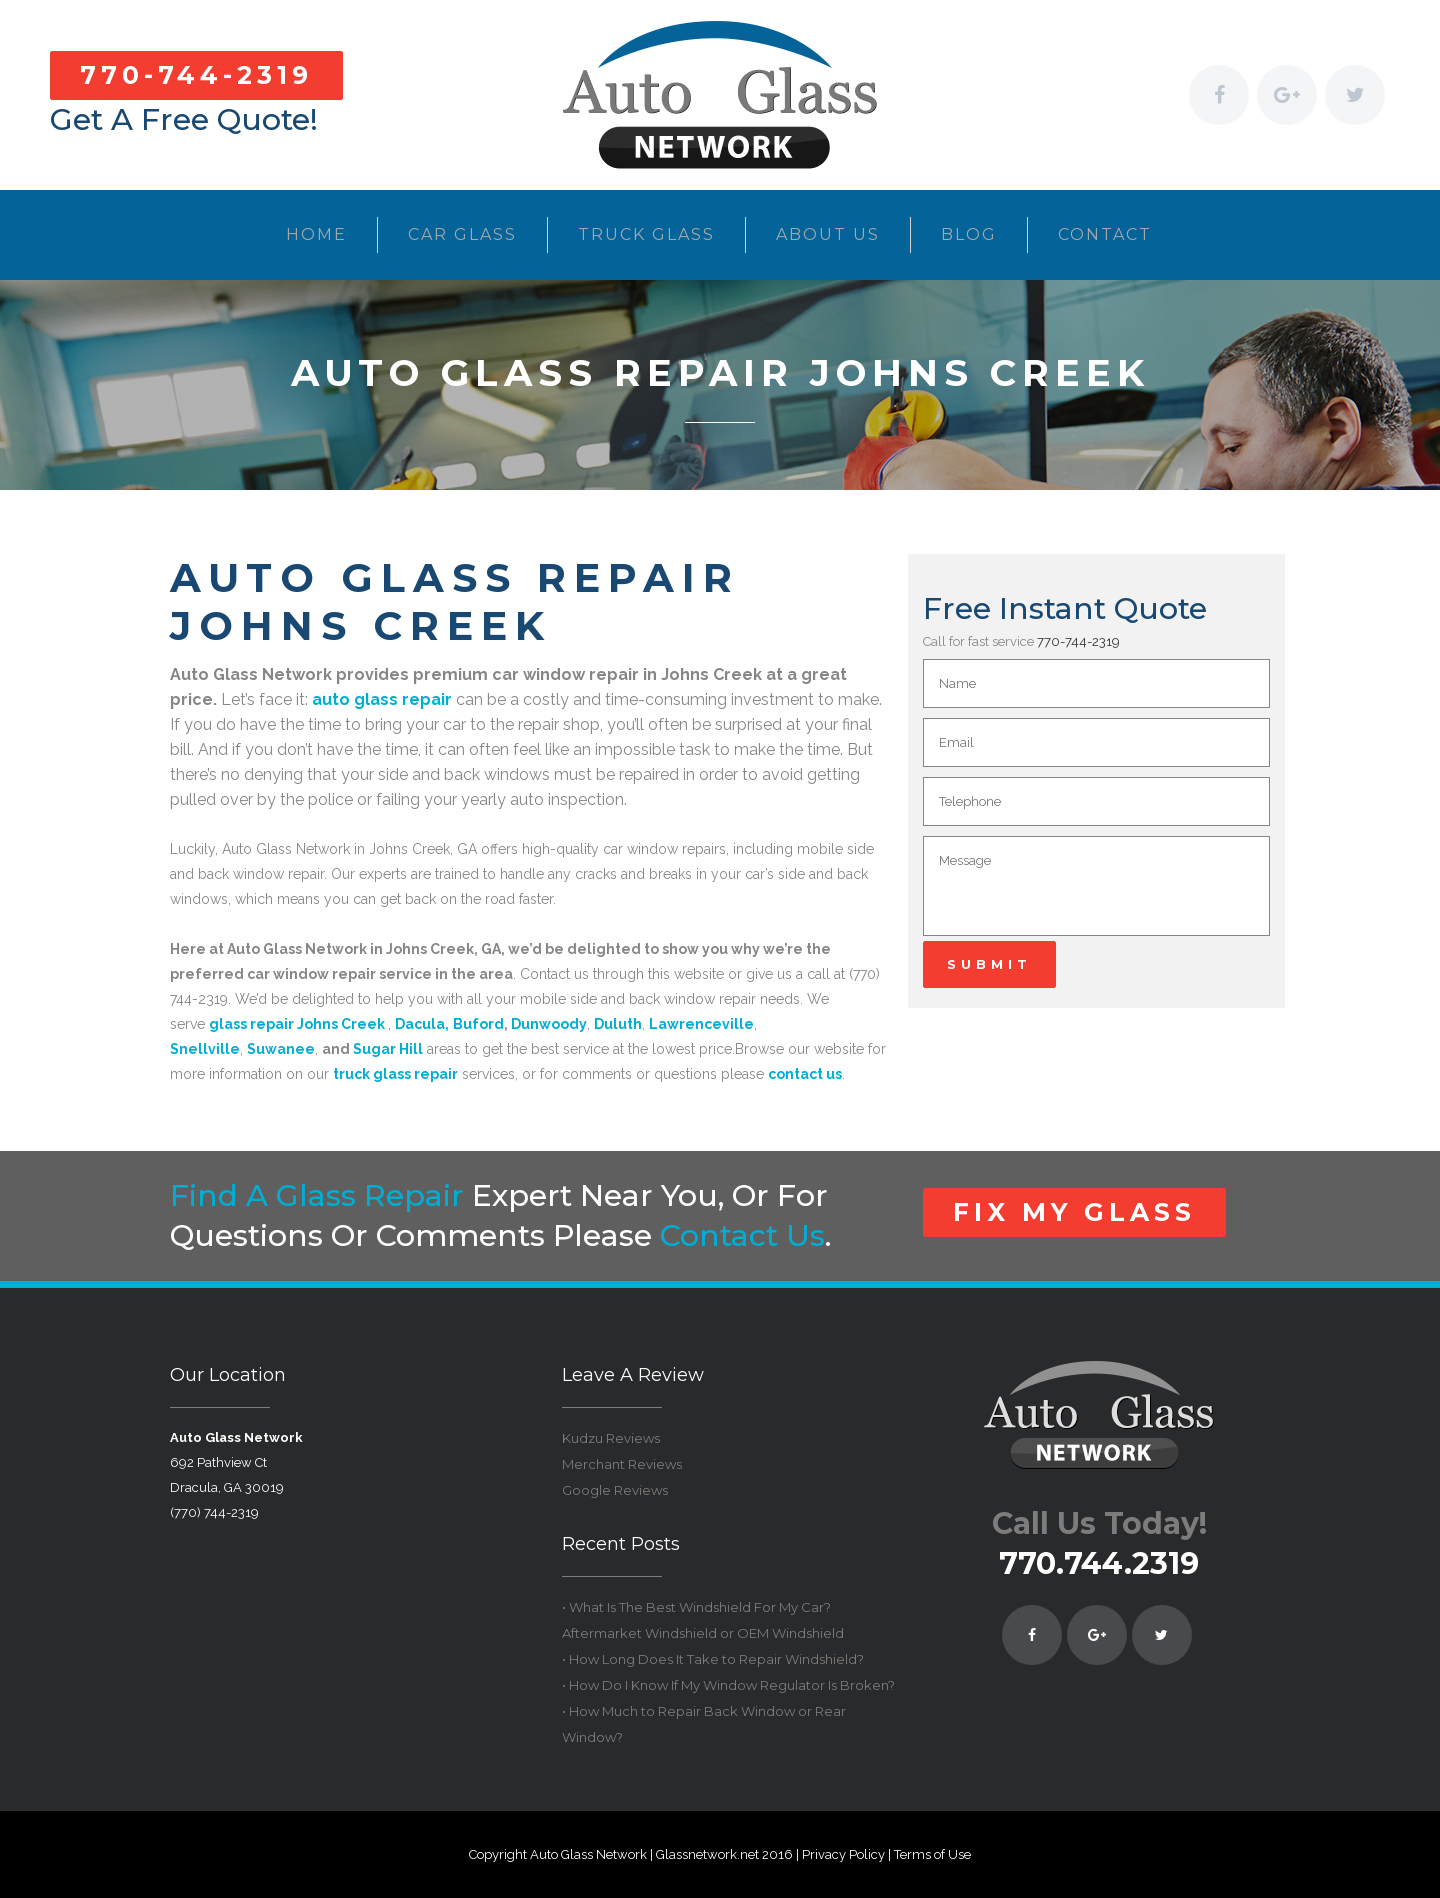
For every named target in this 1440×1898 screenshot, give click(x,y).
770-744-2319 (196, 75)
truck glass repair (395, 1074)
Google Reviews (615, 1490)
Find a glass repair (317, 1195)
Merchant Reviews (622, 1464)
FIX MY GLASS (1074, 1212)
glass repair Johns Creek (297, 1024)
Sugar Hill (388, 1049)
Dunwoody (549, 1024)
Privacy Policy (843, 1854)
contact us (742, 1235)
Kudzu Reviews (611, 1438)
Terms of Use (932, 1854)
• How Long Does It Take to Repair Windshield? (713, 1659)
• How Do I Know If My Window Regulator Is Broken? (728, 1685)
